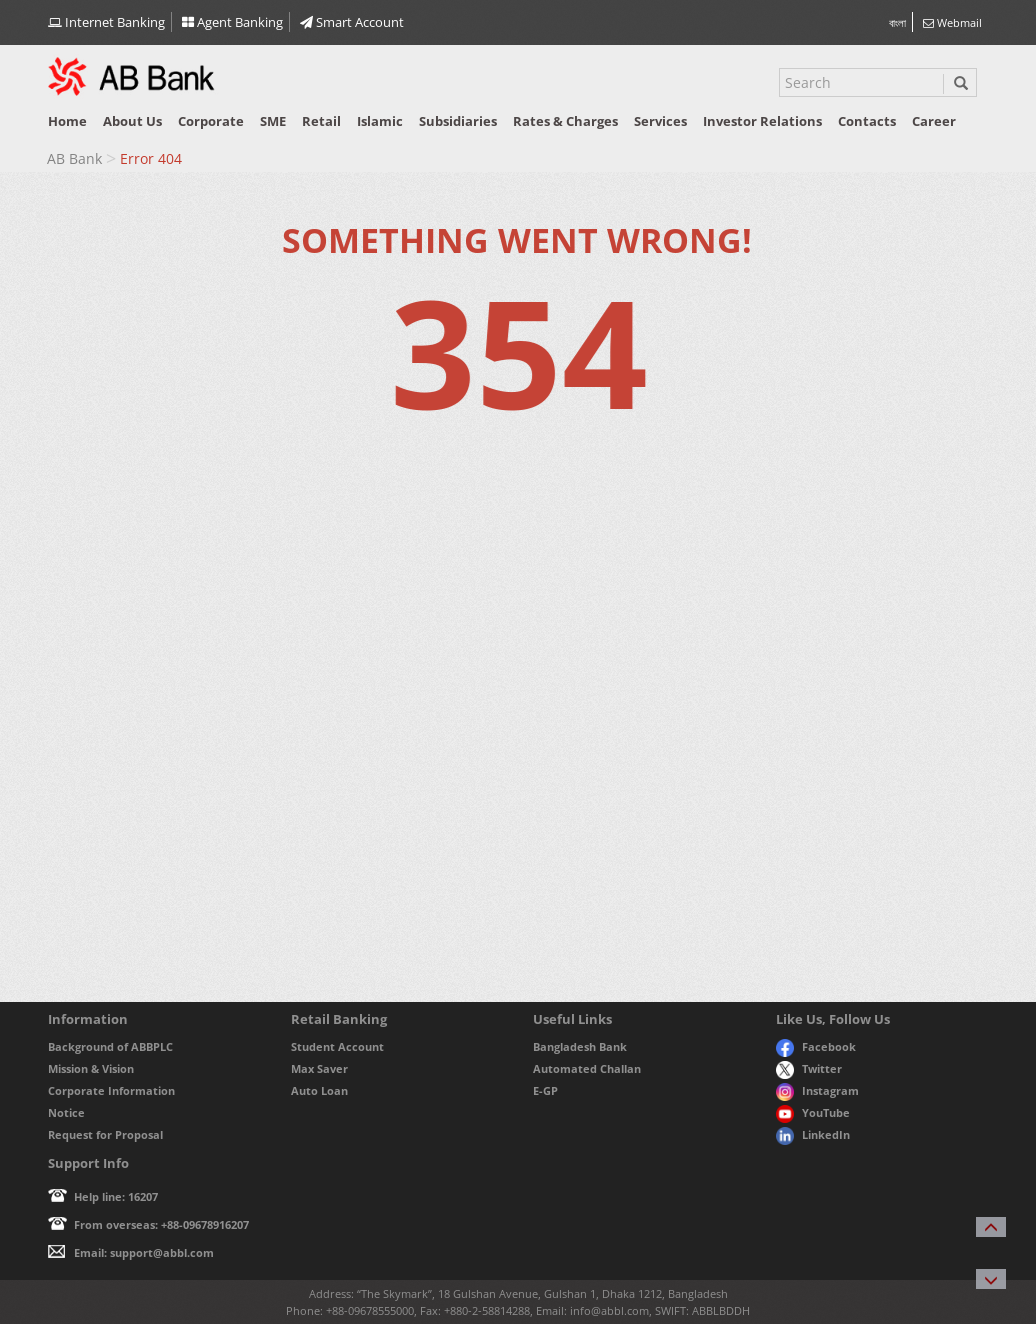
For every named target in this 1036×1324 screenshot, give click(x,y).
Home (67, 121)
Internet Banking (106, 22)
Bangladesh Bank (580, 1046)
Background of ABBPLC (110, 1046)
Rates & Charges (565, 121)
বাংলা (897, 22)
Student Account (337, 1046)
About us (132, 121)
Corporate (211, 121)
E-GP (545, 1090)
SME (273, 121)
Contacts (867, 121)
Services (660, 121)
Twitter (809, 1068)
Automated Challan (587, 1068)
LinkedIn (813, 1134)
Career (934, 121)
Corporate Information (111, 1090)
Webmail (952, 22)
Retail (321, 121)
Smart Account (352, 22)
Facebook (816, 1046)
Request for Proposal (105, 1134)
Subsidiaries (458, 121)
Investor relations (762, 121)
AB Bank (74, 158)
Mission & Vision (91, 1068)
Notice (66, 1112)
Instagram (817, 1090)
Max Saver (319, 1068)
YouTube (813, 1112)
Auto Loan (319, 1090)
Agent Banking (232, 22)
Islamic (380, 121)
